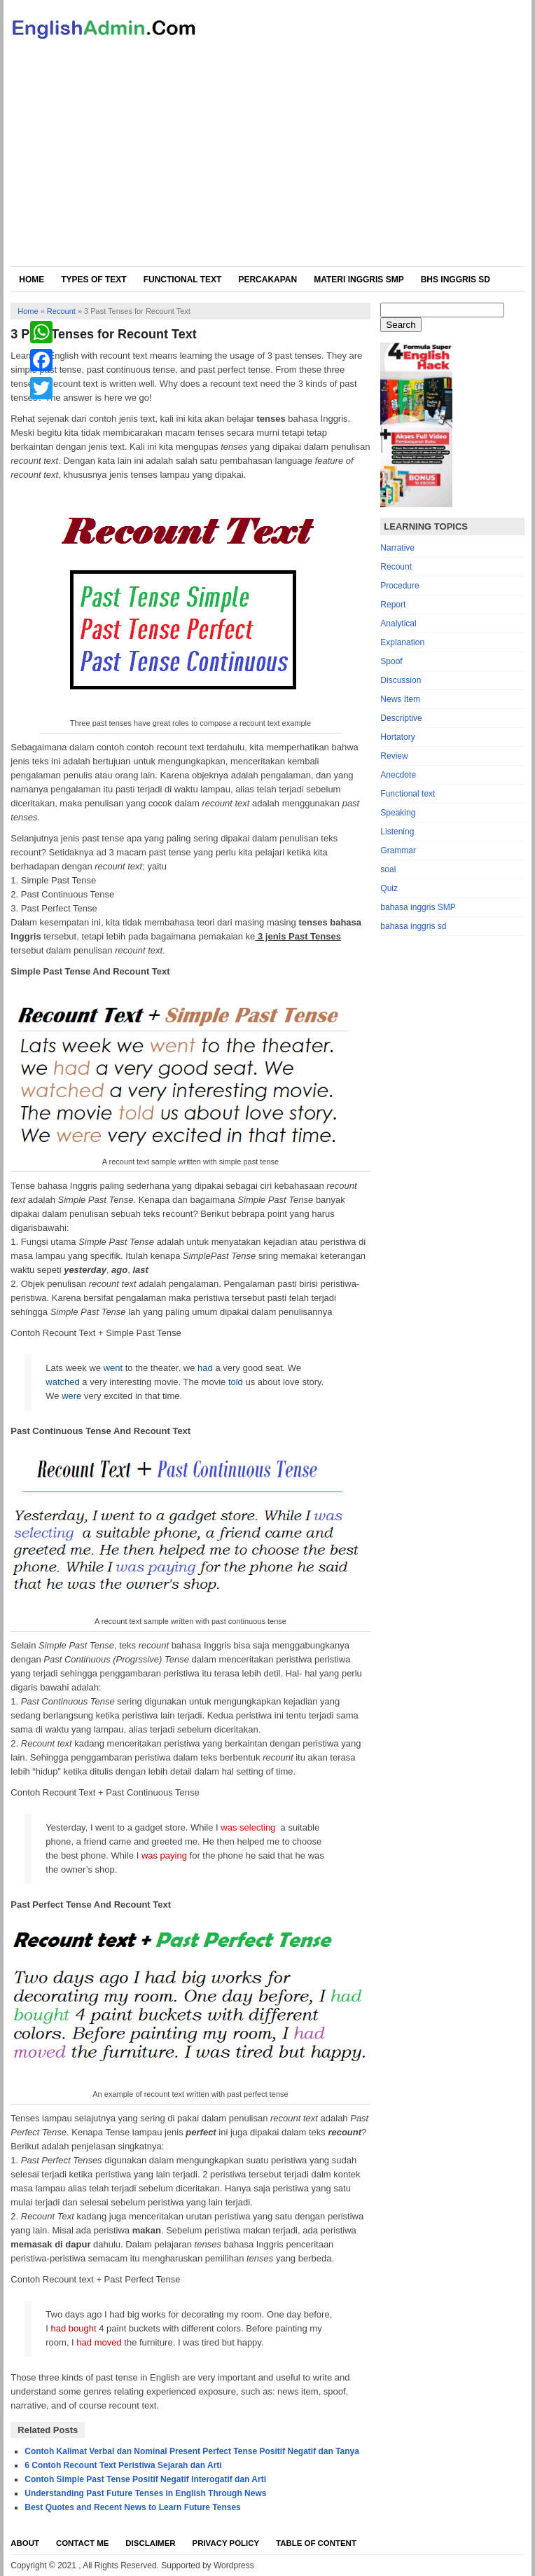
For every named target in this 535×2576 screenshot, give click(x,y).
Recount (61, 311)
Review (394, 756)
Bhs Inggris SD (455, 279)
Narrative (397, 548)
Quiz (389, 888)
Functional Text (183, 279)
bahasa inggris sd (413, 926)
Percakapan (267, 279)
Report (392, 604)
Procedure (399, 586)
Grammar (398, 850)
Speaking (397, 813)
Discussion (400, 680)
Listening (397, 831)
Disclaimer (150, 2543)
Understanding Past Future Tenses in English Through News (145, 2493)
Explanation (402, 642)
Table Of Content (316, 2543)
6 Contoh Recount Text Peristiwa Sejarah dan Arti (123, 2465)
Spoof (391, 661)
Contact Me (82, 2543)
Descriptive (401, 718)
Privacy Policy (226, 2543)
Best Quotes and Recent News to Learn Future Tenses (133, 2507)
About (25, 2543)
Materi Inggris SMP (358, 279)
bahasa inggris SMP (417, 907)
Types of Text (93, 279)
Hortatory (397, 737)
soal (388, 869)
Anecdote (398, 775)
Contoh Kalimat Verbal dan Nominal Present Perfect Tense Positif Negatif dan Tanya (192, 2451)
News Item (400, 699)
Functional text (407, 794)
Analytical (398, 623)
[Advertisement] (267, 161)
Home (31, 279)
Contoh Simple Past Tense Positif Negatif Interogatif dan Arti (145, 2479)
